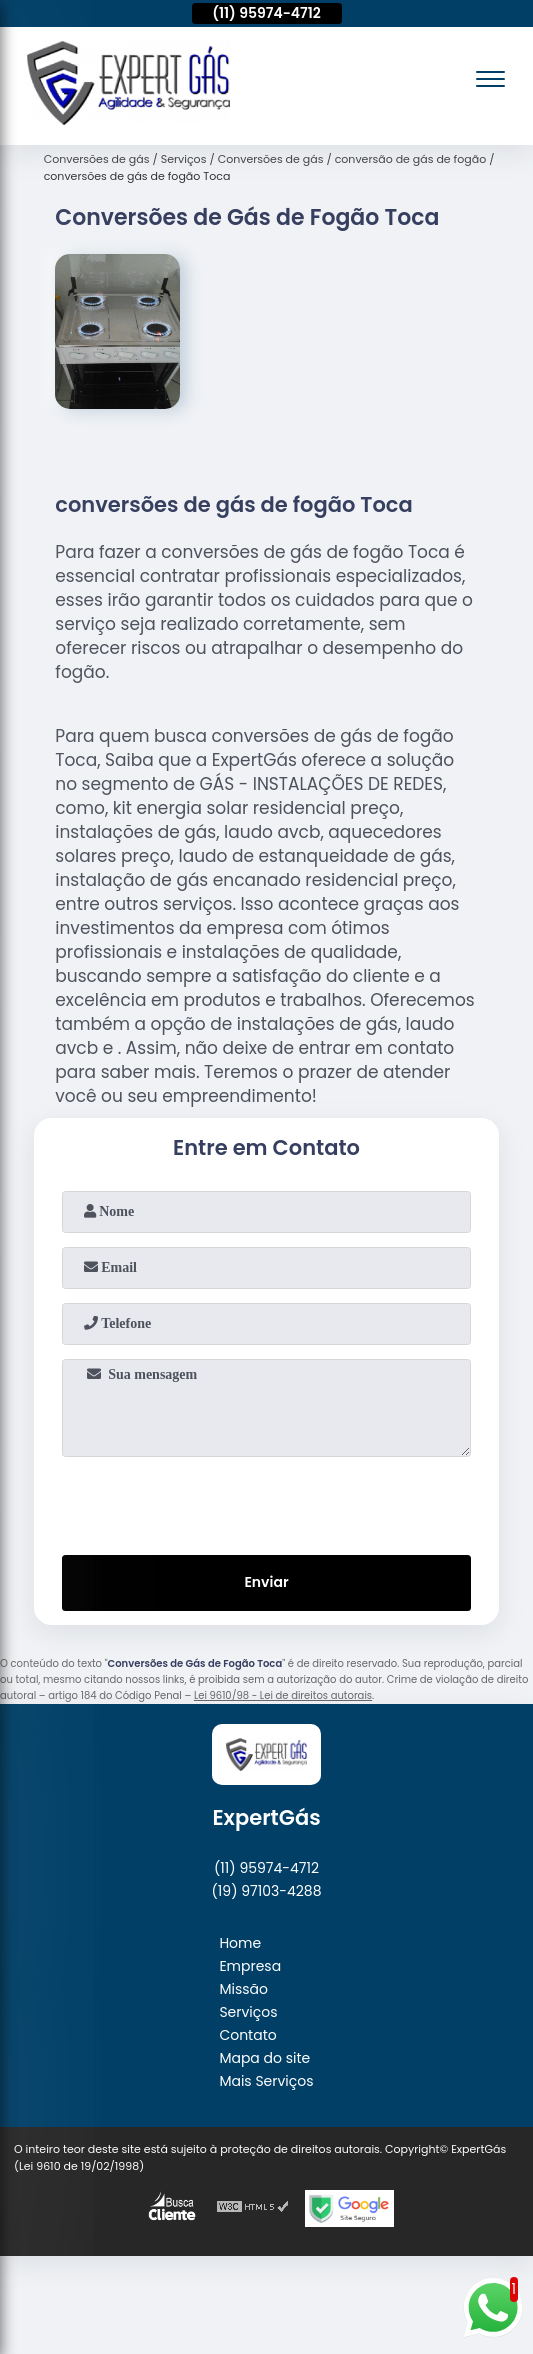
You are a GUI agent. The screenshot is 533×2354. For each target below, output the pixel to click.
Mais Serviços (266, 2081)
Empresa (250, 1966)
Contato (247, 2035)
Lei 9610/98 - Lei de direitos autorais (283, 1695)
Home (240, 1943)
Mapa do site (264, 2058)
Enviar (266, 1582)
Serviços (248, 2012)
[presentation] (267, 1502)
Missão (243, 1989)
